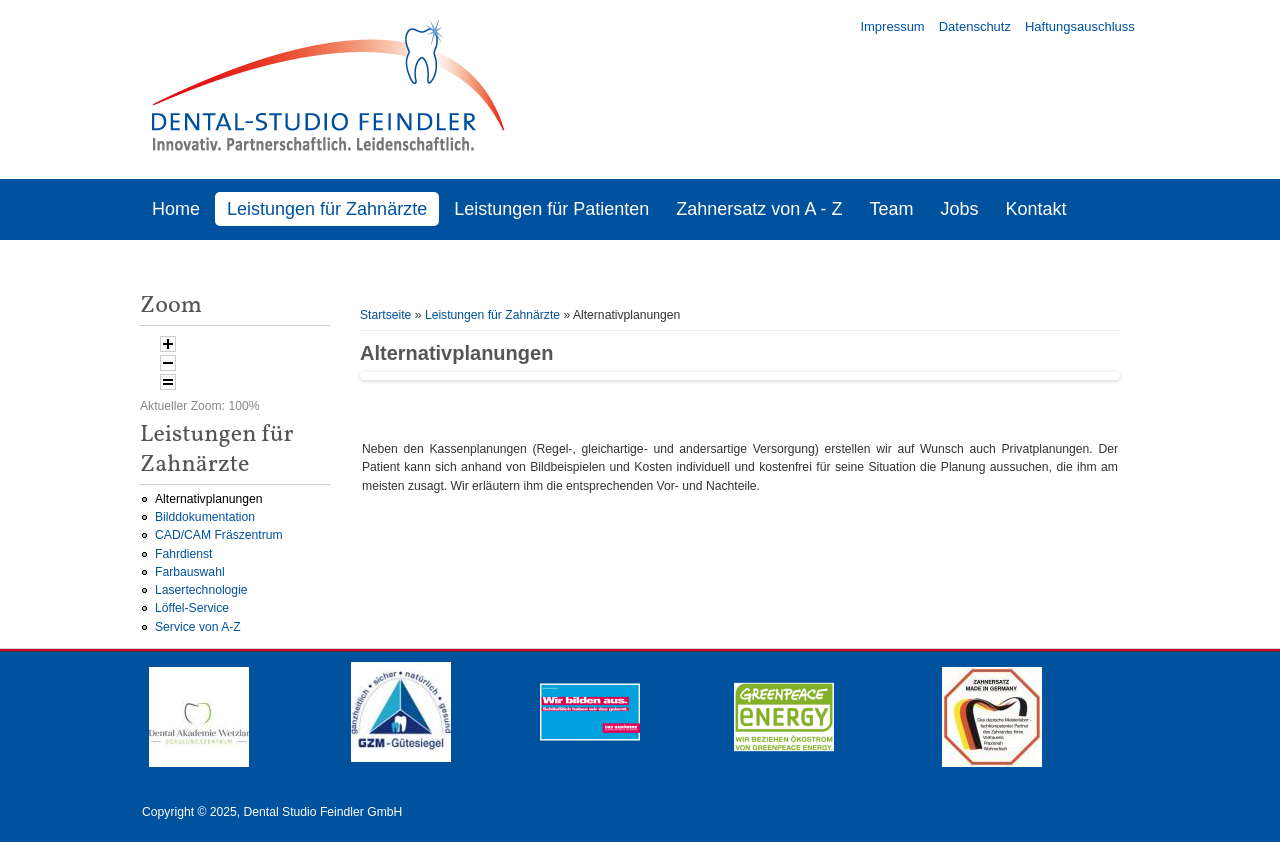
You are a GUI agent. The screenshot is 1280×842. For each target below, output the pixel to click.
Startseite (385, 315)
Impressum (892, 26)
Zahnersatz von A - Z (759, 209)
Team (891, 209)
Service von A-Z (198, 627)
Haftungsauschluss (1080, 26)
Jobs (959, 209)
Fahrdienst (183, 554)
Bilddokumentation (205, 517)
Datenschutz (975, 26)
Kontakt (1035, 209)
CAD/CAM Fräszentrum (219, 535)
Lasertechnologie (201, 590)
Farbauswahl (190, 572)
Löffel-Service (192, 608)
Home (176, 209)
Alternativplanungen (208, 499)
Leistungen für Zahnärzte (327, 209)
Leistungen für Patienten (551, 209)
